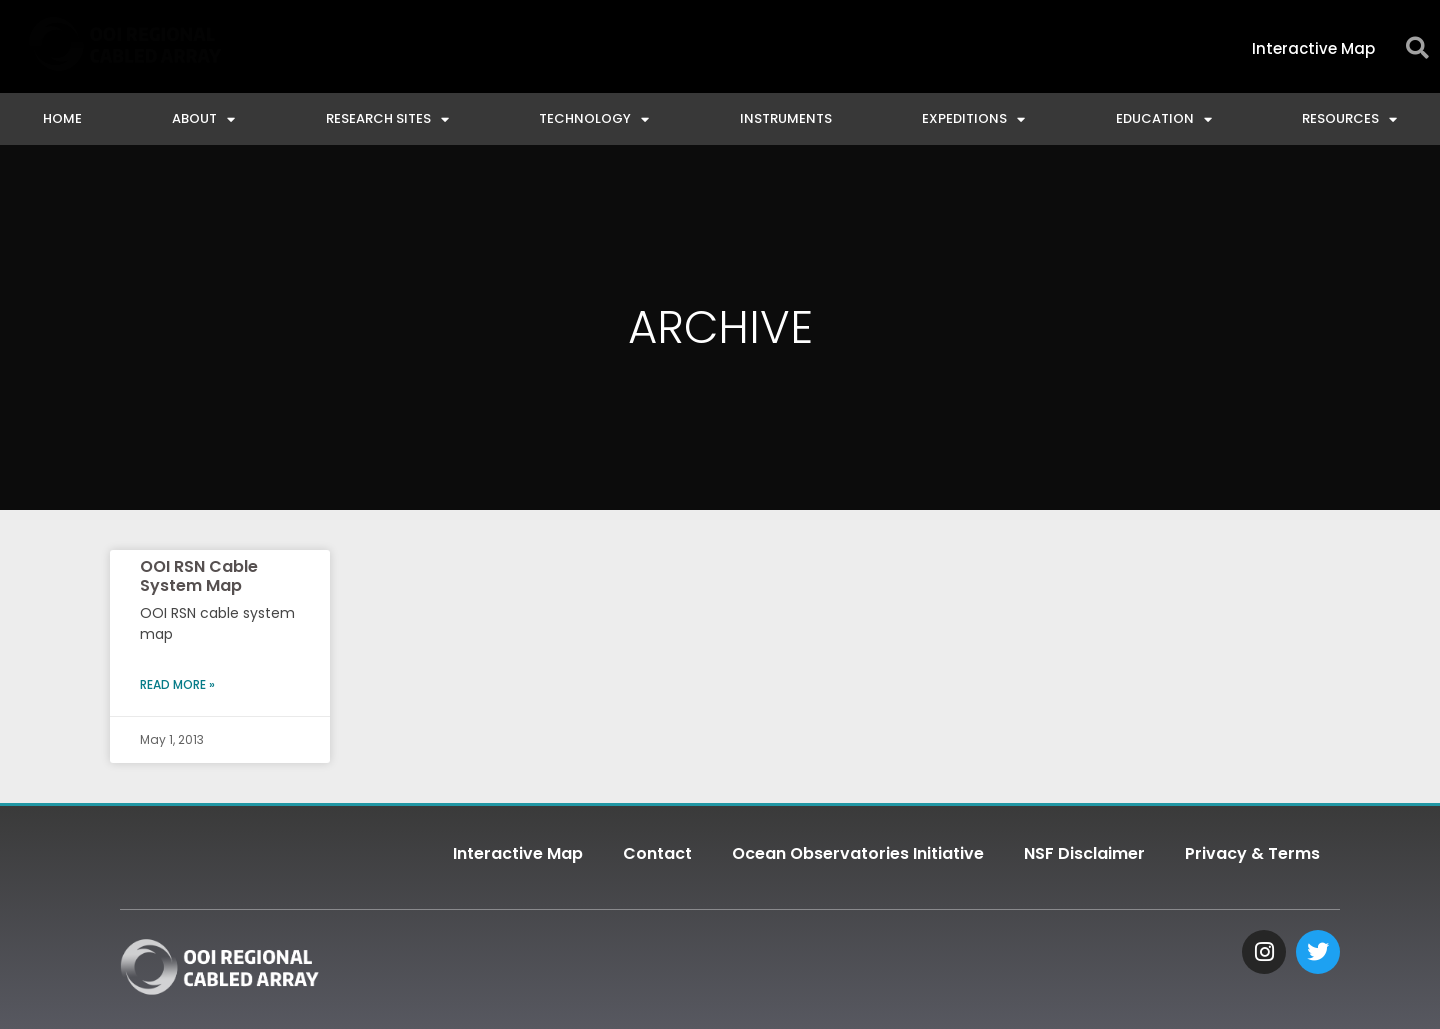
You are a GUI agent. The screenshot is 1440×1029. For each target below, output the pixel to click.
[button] (1417, 48)
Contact (657, 853)
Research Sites (387, 119)
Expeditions (973, 119)
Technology (594, 119)
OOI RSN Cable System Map (199, 576)
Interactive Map (518, 853)
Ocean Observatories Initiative (858, 853)
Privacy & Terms (1252, 853)
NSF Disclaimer (1084, 853)
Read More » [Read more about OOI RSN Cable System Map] (177, 684)
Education (1164, 119)
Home (62, 118)
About (203, 119)
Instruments (786, 118)
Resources (1349, 119)
